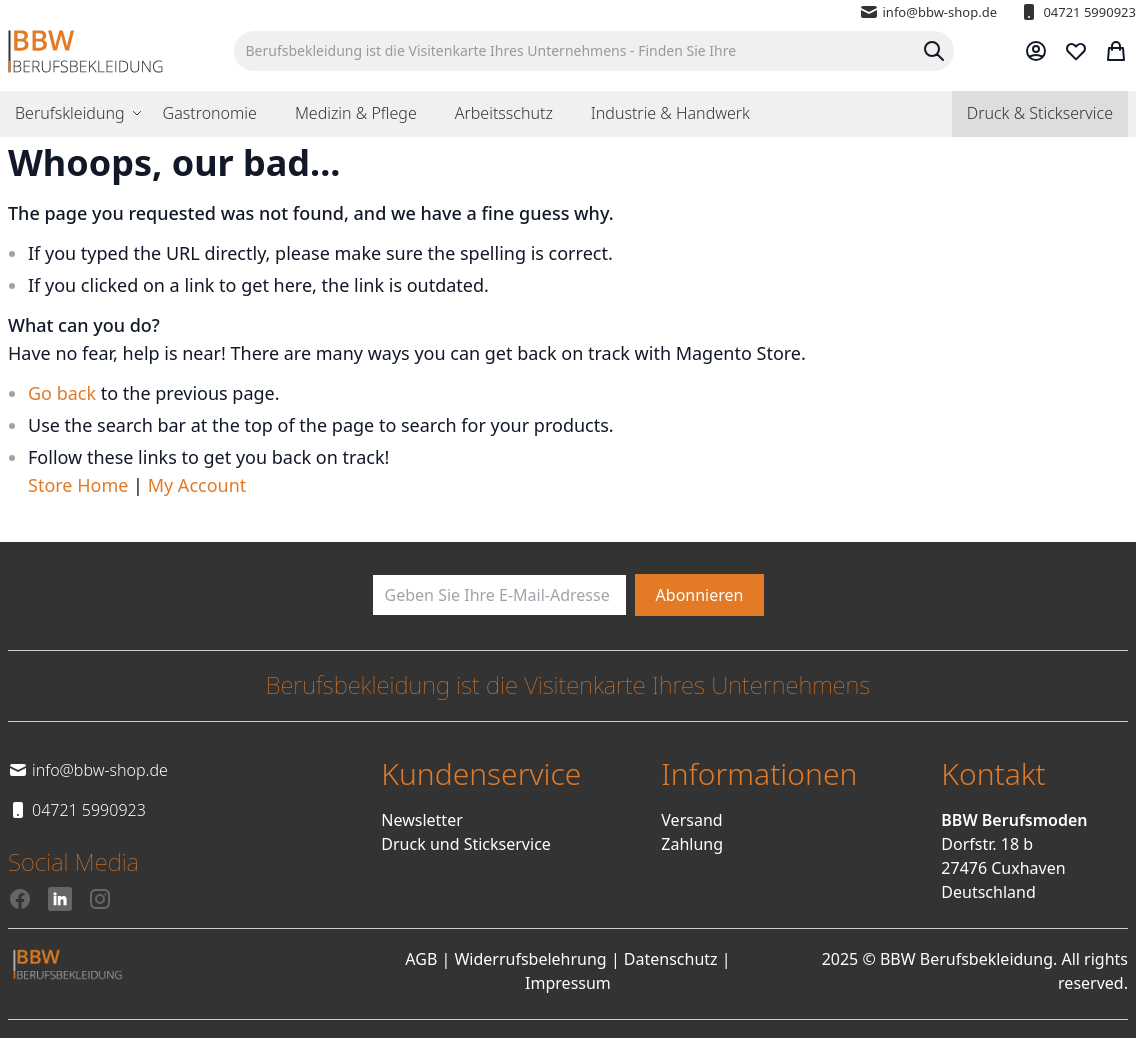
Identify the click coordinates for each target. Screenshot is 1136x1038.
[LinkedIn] (60, 899)
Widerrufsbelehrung (530, 959)
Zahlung (692, 844)
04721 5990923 (1077, 12)
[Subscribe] (700, 595)
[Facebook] (20, 899)
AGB (421, 959)
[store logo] (85, 51)
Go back (62, 393)
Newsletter (421, 820)
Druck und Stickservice (466, 844)
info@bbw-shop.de (928, 12)
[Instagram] (100, 899)
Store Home (78, 485)
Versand (691, 820)
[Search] (934, 51)
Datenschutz (671, 959)
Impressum (568, 983)
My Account (197, 485)
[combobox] (594, 51)
